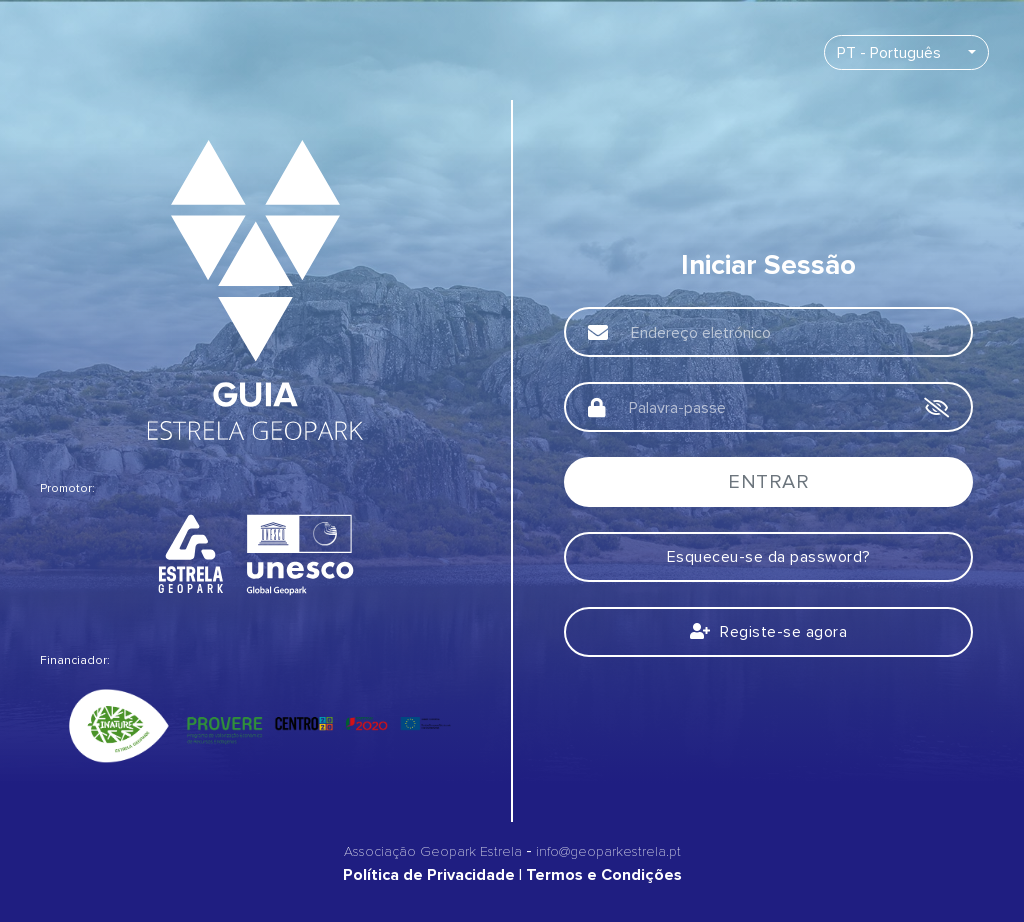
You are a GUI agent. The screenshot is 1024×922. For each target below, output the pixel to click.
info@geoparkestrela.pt (608, 851)
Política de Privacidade (429, 875)
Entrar (768, 482)
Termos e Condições (604, 875)
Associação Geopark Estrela (433, 851)
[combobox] (906, 52)
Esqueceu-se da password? (769, 557)
